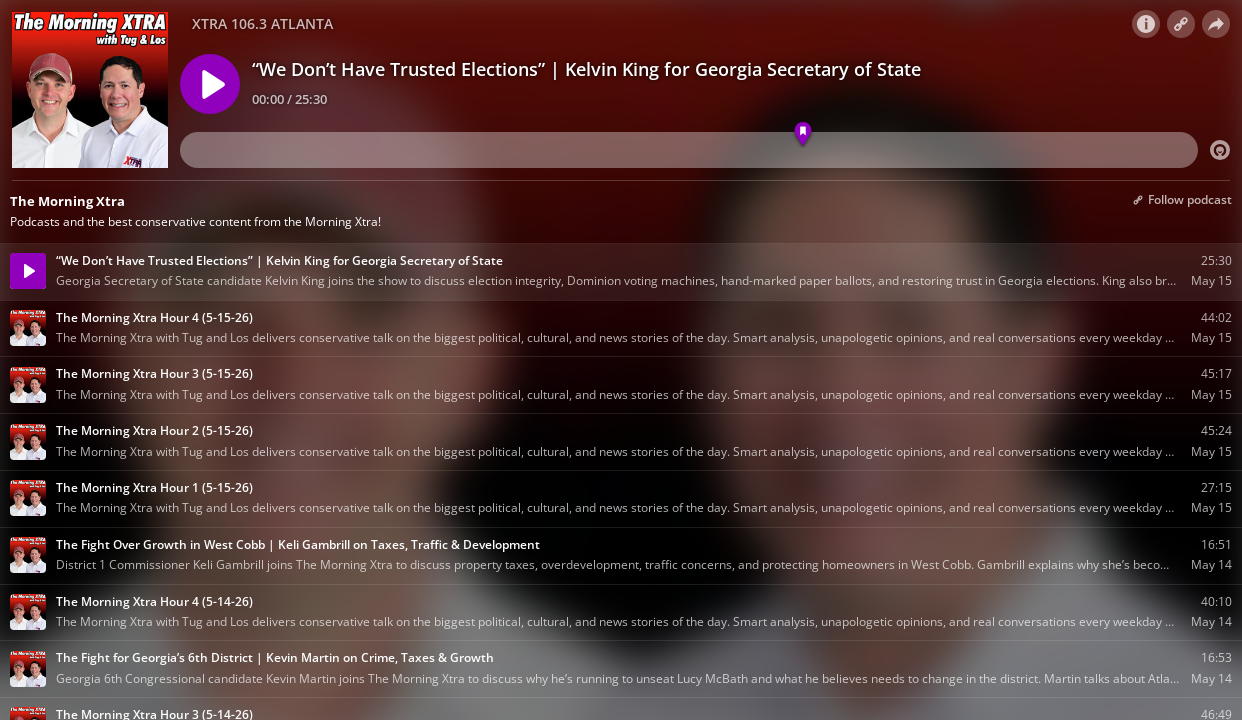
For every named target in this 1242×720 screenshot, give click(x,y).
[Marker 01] (803, 134)
